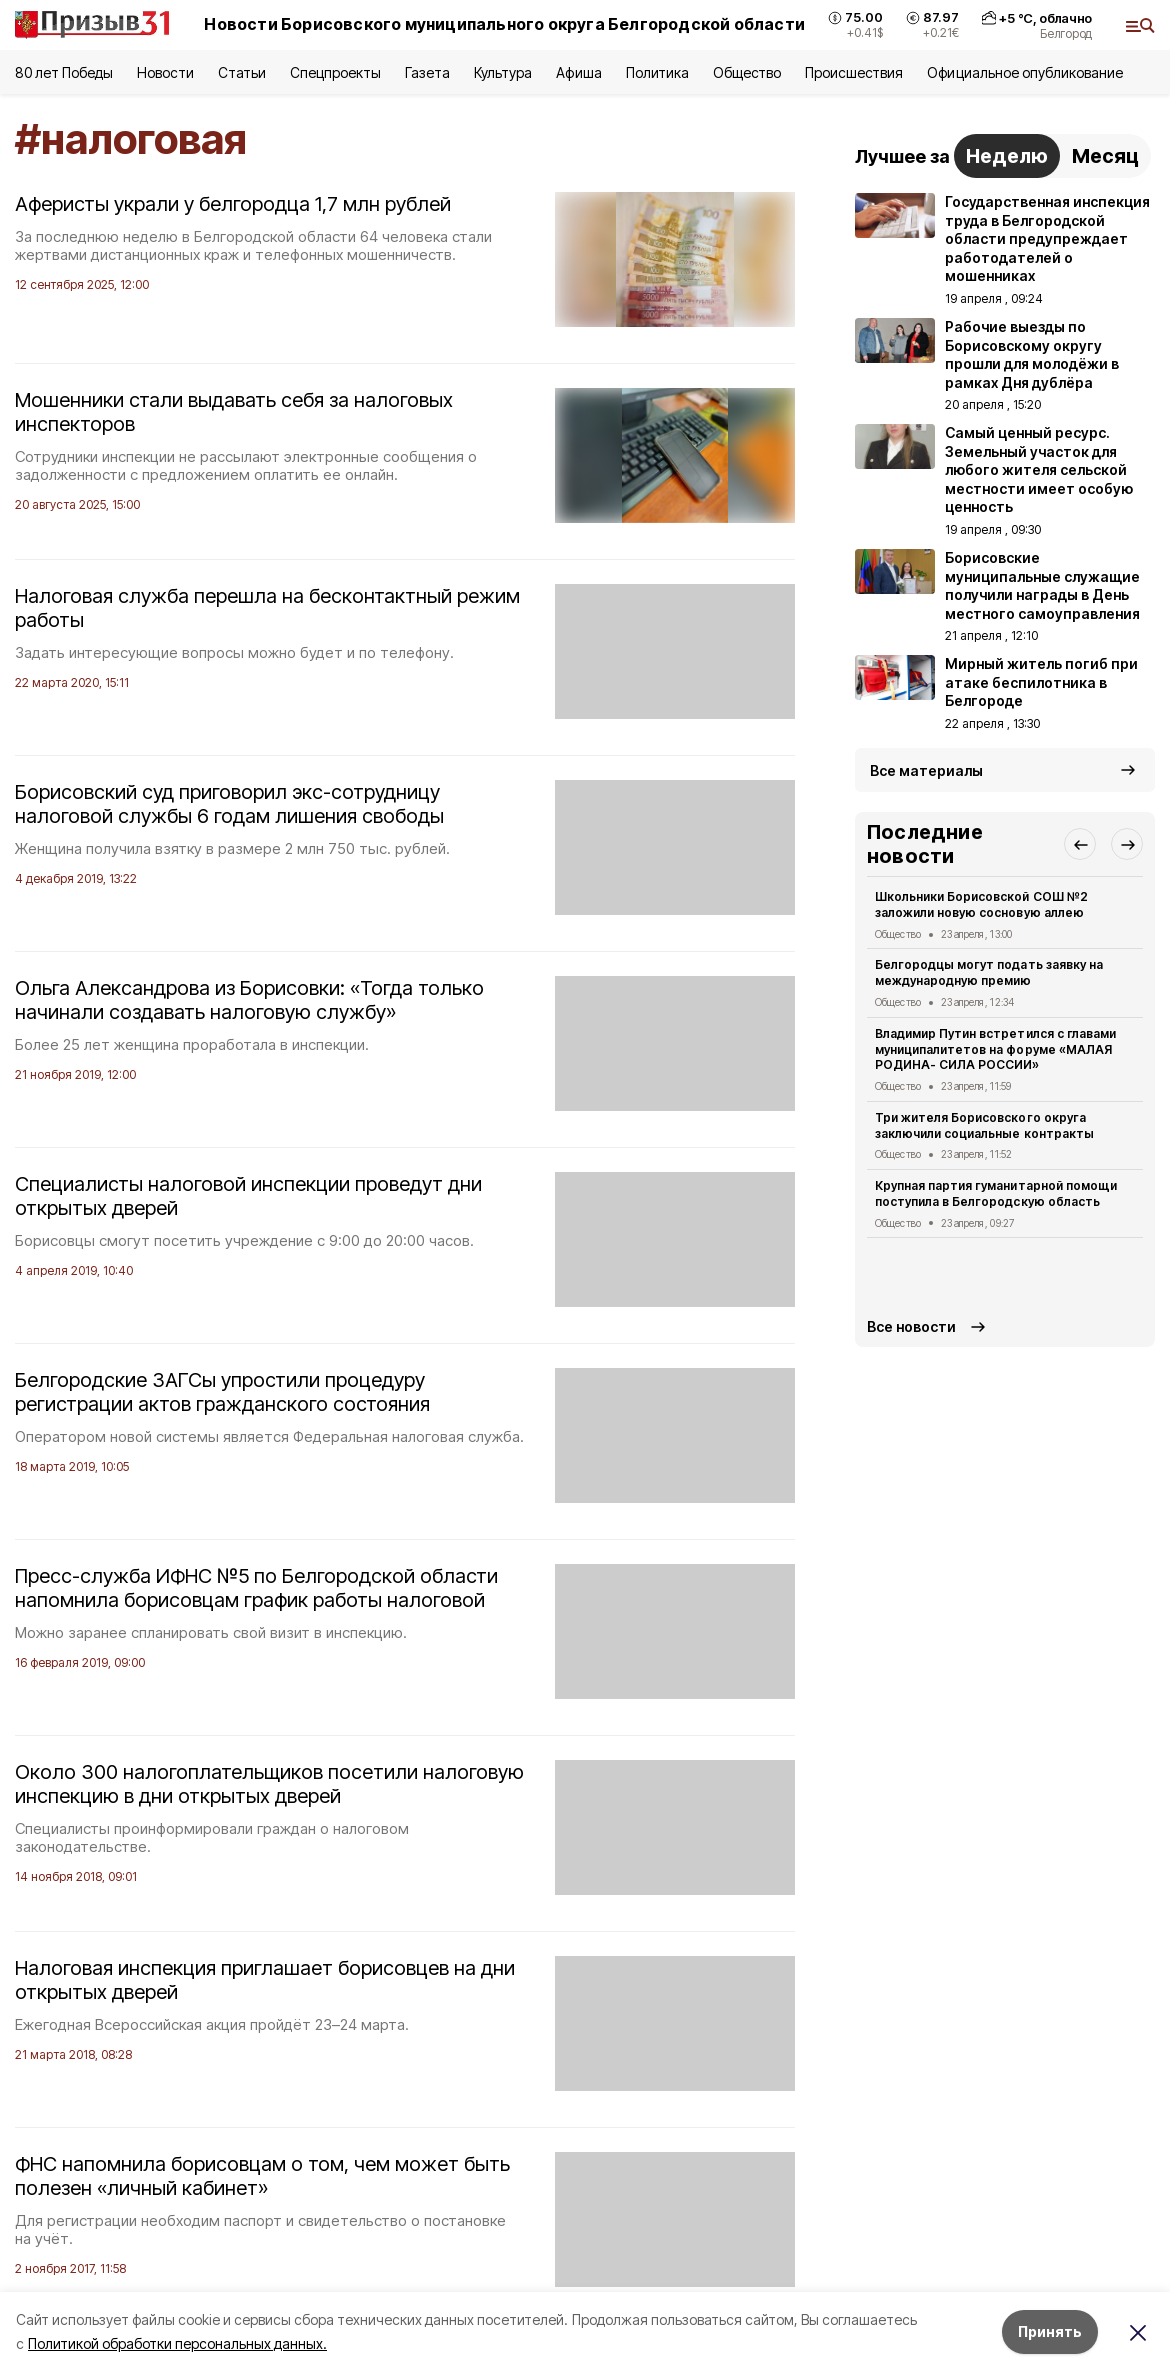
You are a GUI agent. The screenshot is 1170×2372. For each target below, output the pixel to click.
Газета (427, 72)
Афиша (578, 72)
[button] (1080, 844)
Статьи (242, 72)
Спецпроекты (335, 72)
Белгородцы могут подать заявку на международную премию (989, 972)
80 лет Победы (64, 72)
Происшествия (854, 72)
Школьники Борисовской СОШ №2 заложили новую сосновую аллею (981, 904)
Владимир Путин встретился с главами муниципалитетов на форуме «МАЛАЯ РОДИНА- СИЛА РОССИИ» (995, 1049)
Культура (503, 72)
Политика (657, 72)
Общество (747, 72)
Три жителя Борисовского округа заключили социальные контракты (984, 1125)
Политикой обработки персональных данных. (177, 2343)
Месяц (1105, 156)
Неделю (1007, 156)
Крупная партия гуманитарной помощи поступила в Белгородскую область (996, 1193)
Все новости (911, 1326)
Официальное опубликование (1025, 72)
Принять (1050, 2331)
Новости (165, 72)
